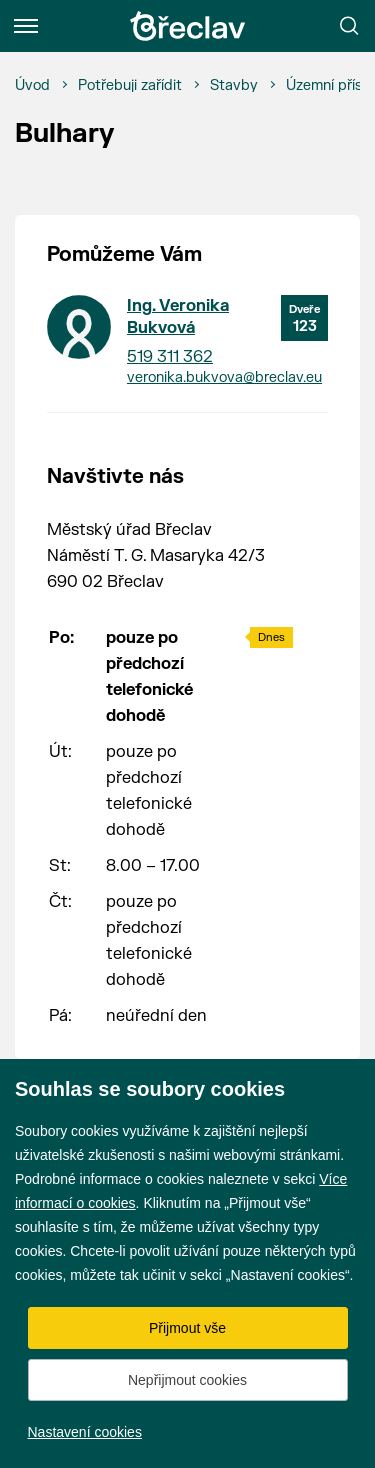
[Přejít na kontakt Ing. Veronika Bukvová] (79, 327)
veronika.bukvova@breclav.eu (224, 377)
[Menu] (26, 26)
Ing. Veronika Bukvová (178, 317)
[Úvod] (32, 86)
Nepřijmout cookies (187, 1380)
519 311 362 (170, 357)
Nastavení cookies (85, 1432)
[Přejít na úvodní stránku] (188, 26)
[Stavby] (234, 86)
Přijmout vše (187, 1328)
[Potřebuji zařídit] (130, 86)
